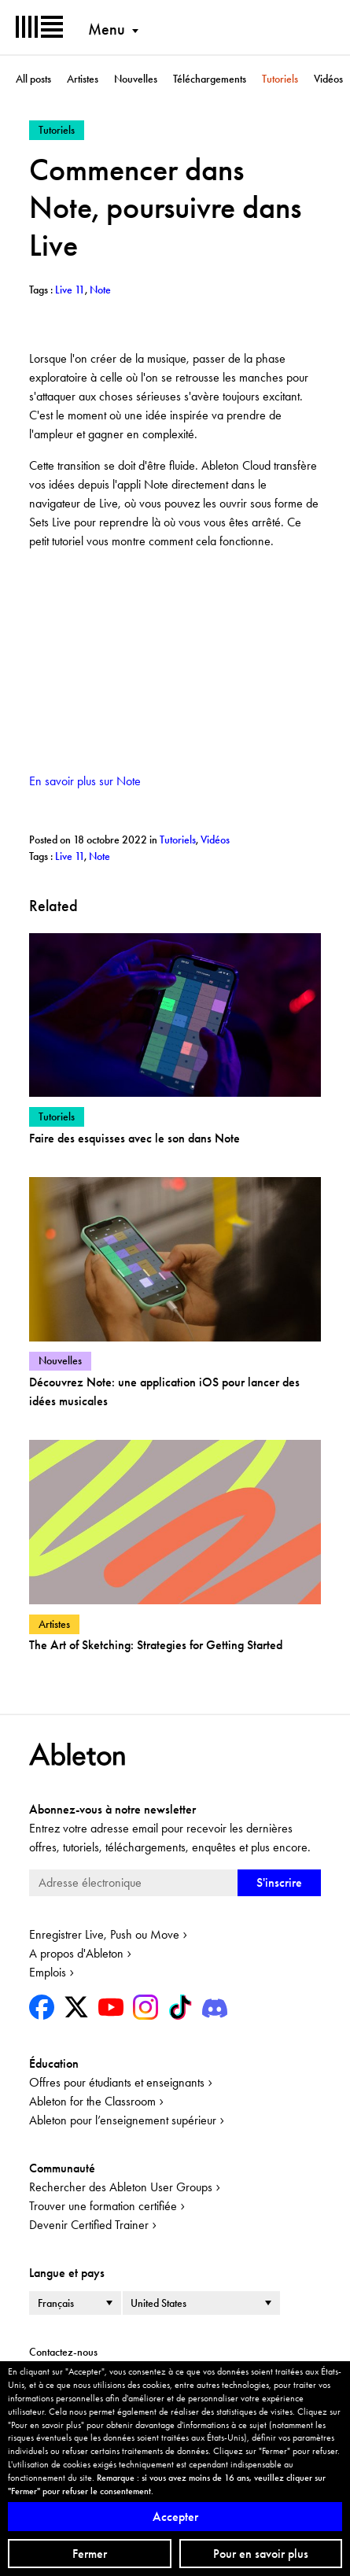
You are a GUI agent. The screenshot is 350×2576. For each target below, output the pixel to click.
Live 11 (69, 856)
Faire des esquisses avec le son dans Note (134, 1138)
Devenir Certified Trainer (89, 2224)
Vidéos (328, 79)
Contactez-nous (63, 2352)
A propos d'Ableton (76, 1953)
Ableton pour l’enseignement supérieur (122, 2120)
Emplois (47, 1972)
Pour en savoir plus (260, 2553)
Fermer (89, 2553)
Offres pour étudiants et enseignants (116, 2082)
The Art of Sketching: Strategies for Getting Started (155, 1645)
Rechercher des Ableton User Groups (120, 2187)
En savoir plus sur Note (85, 781)
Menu (106, 29)
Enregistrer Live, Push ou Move (104, 1934)
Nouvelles (135, 79)
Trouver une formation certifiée (103, 2206)
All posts (33, 79)
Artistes (82, 79)
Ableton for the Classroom (92, 2101)
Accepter (175, 2516)
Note (99, 856)
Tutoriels (280, 79)
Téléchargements (209, 79)
